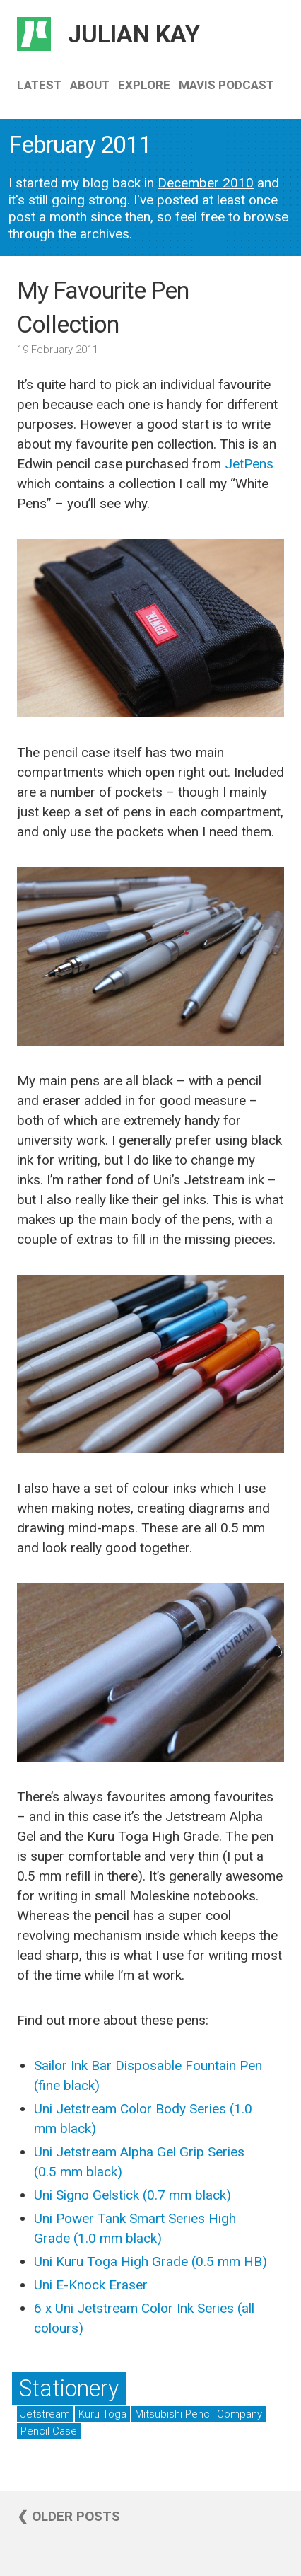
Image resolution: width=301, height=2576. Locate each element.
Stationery (69, 2388)
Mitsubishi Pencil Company (198, 2414)
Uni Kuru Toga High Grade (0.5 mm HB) (150, 2261)
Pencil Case (48, 2431)
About (90, 85)
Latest (39, 85)
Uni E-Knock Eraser (91, 2285)
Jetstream (45, 2414)
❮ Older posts (68, 2516)
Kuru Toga (102, 2414)
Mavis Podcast (226, 85)
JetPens (249, 464)
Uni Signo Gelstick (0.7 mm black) (132, 2195)
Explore (144, 85)
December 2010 (206, 183)
